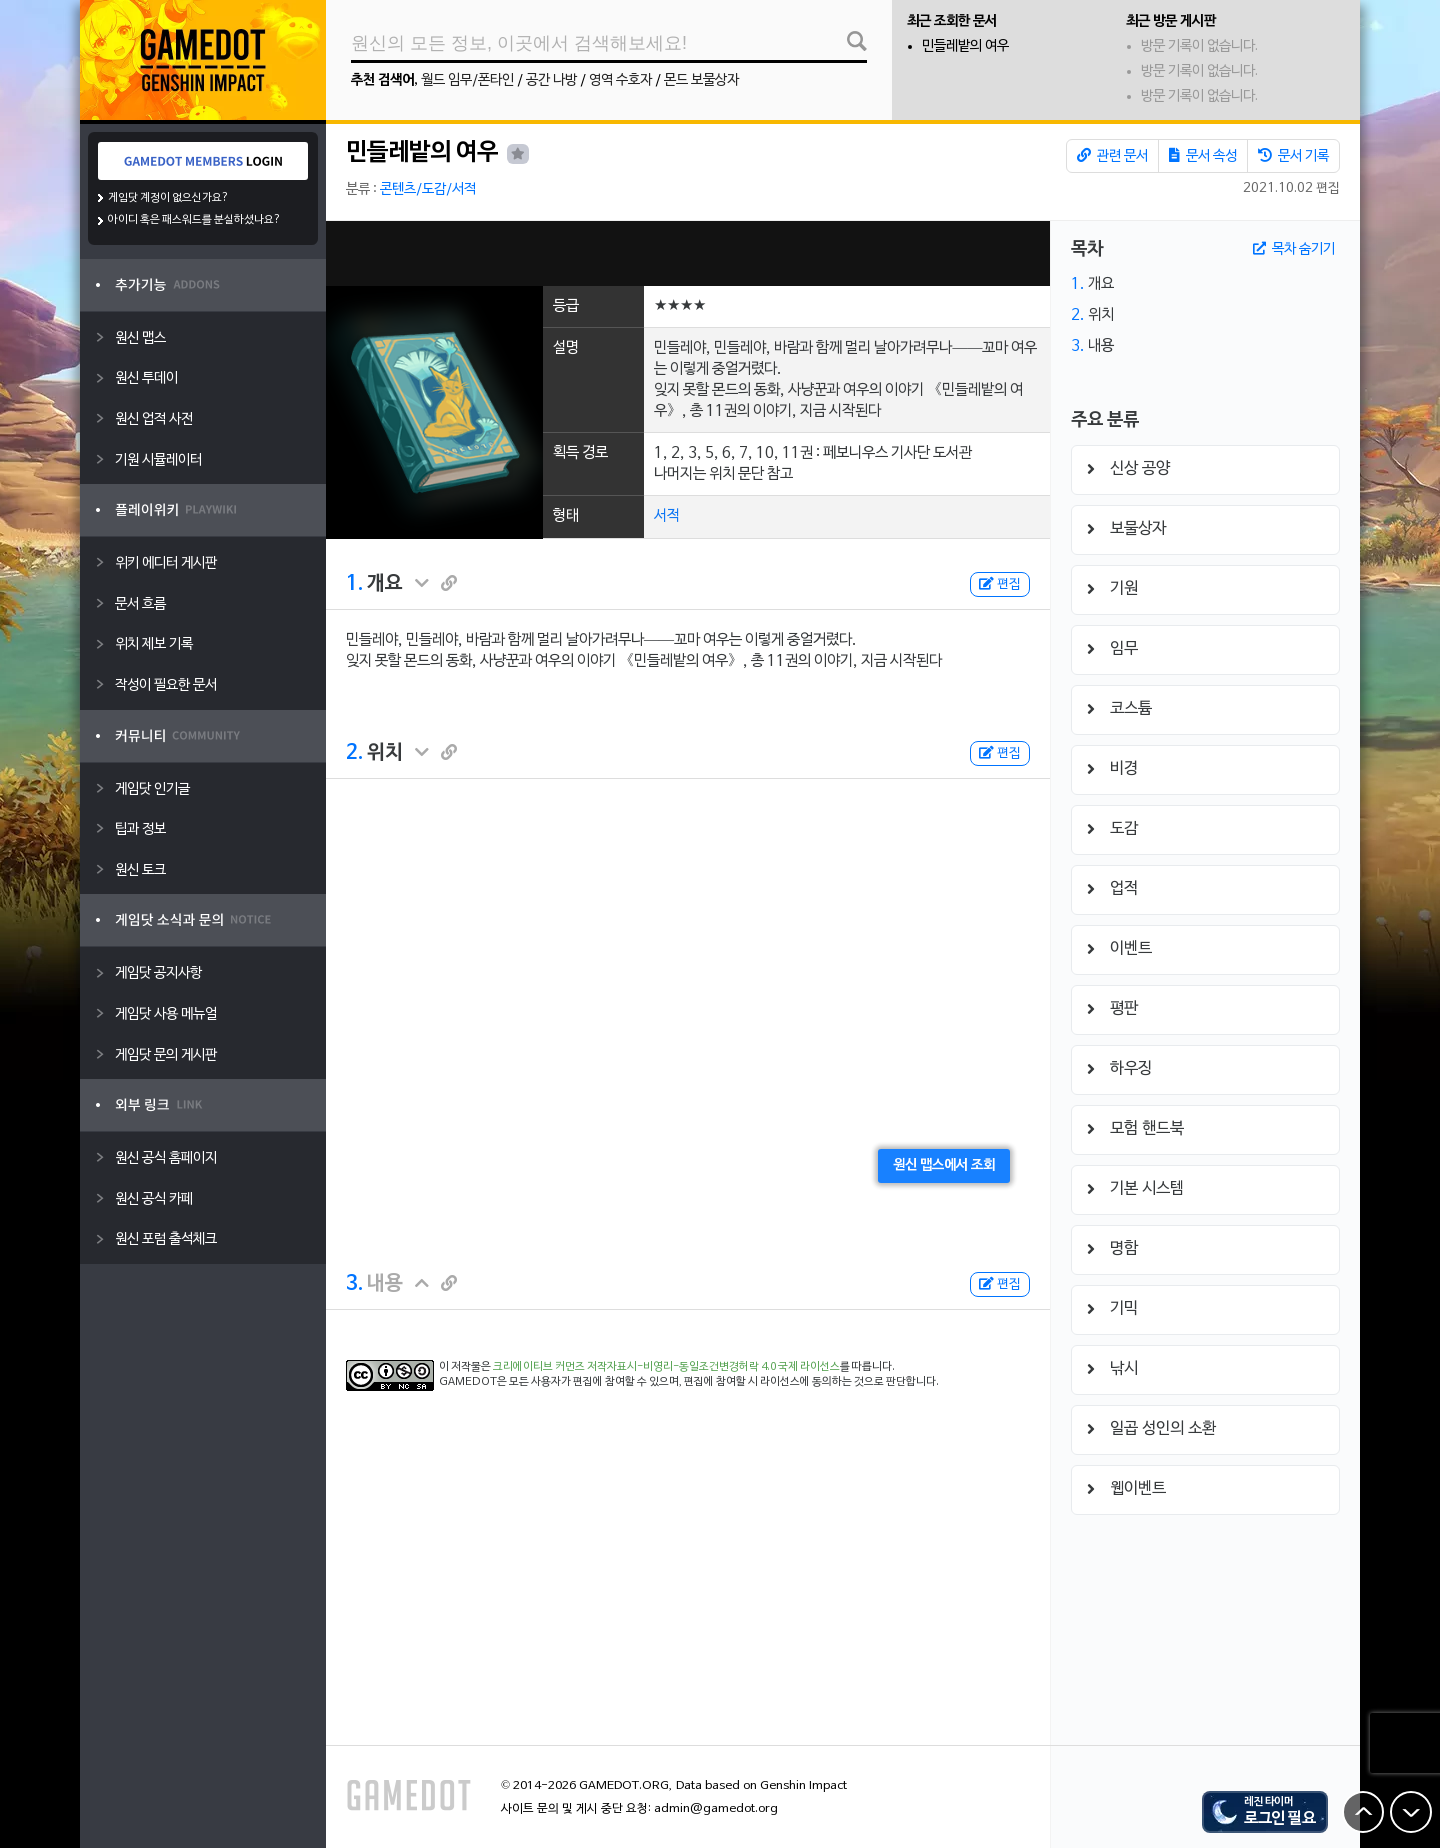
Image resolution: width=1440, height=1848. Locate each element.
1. (354, 584)
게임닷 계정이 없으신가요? (168, 198)
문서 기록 (1293, 156)
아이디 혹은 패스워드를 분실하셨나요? (194, 220)
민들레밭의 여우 (965, 46)
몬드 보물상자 (701, 80)
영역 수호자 (620, 80)
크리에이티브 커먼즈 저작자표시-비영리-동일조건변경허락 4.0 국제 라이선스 (666, 1367)
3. (354, 1284)
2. (354, 753)
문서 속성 (1203, 156)
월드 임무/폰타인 (467, 80)
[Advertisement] (688, 253)
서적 (667, 516)
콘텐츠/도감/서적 (428, 189)
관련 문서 (1112, 156)
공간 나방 (551, 80)
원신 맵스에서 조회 (944, 1165)
